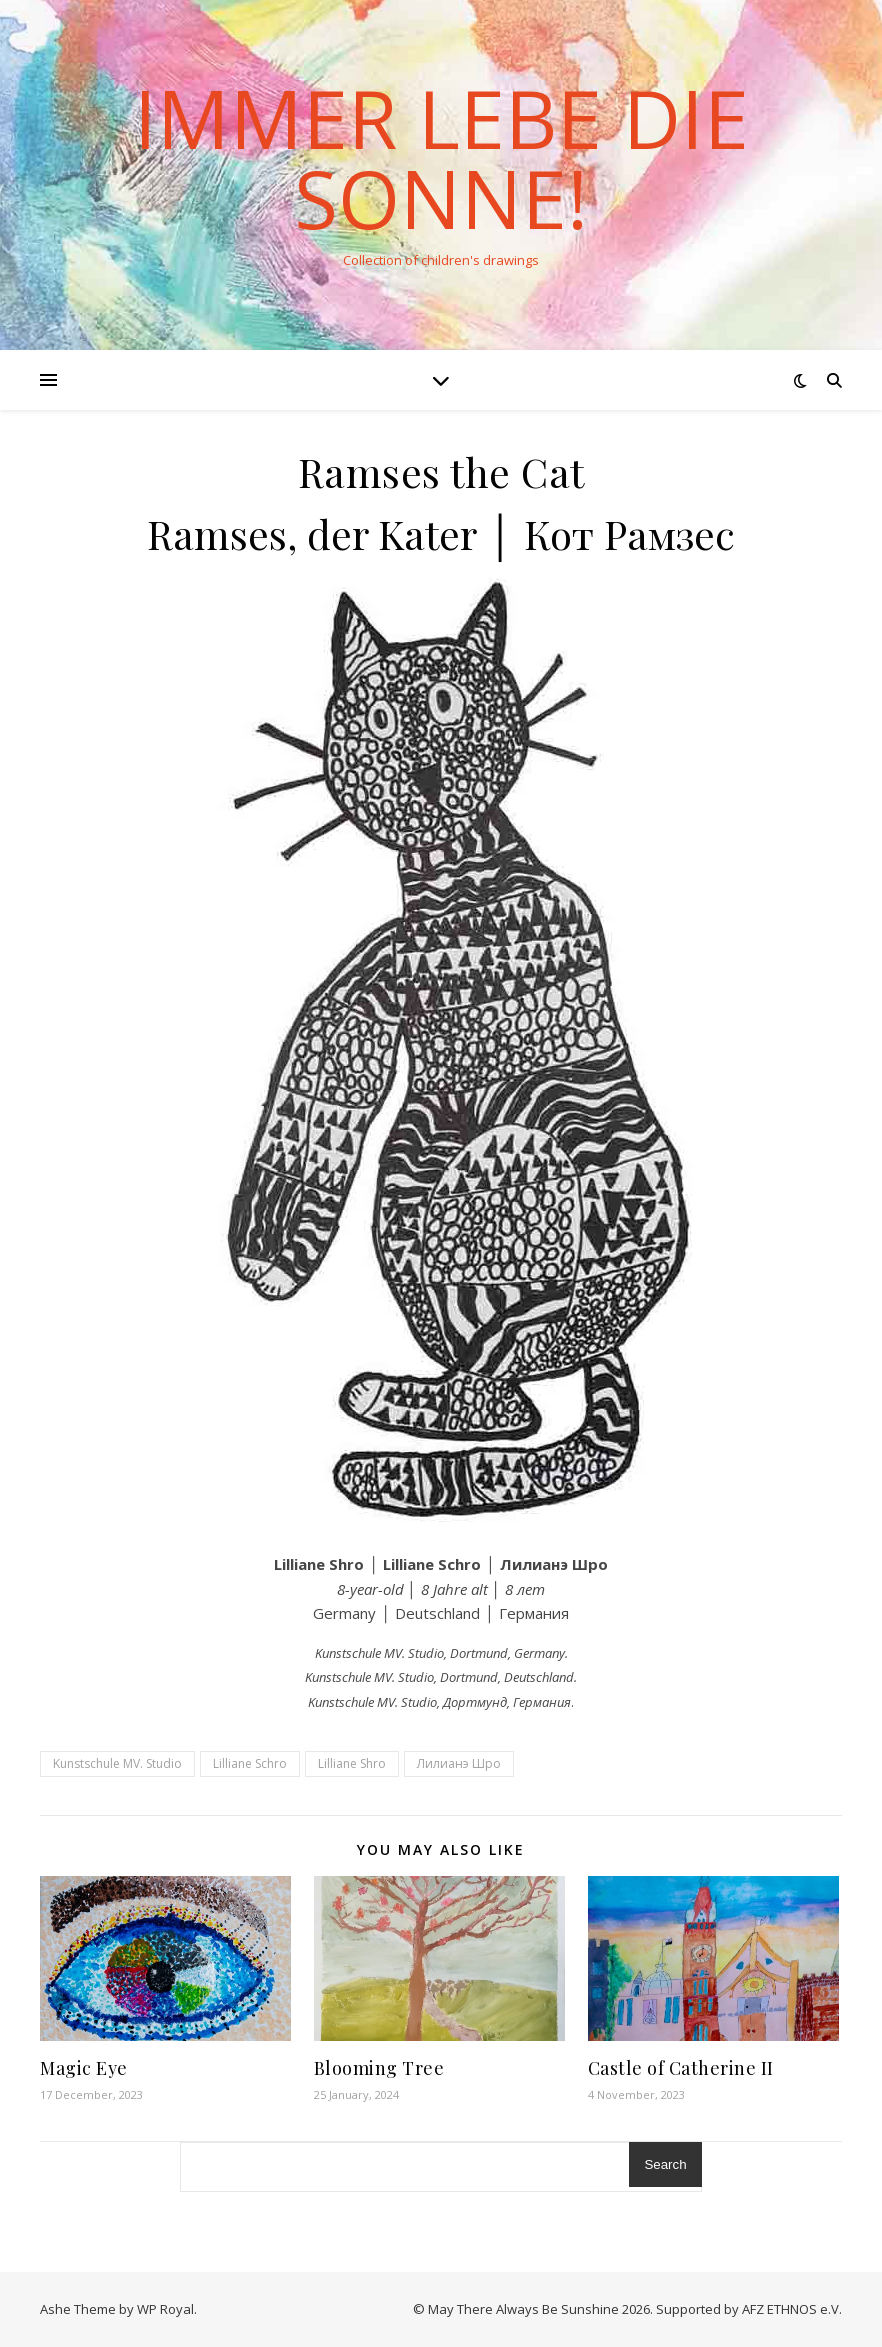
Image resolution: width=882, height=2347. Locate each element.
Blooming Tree (379, 2068)
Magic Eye (84, 2068)
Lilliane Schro (250, 1763)
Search (665, 2164)
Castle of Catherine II (681, 2068)
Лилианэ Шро (459, 1763)
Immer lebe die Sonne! (441, 158)
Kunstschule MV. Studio (117, 1763)
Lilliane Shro (352, 1763)
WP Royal (165, 2309)
